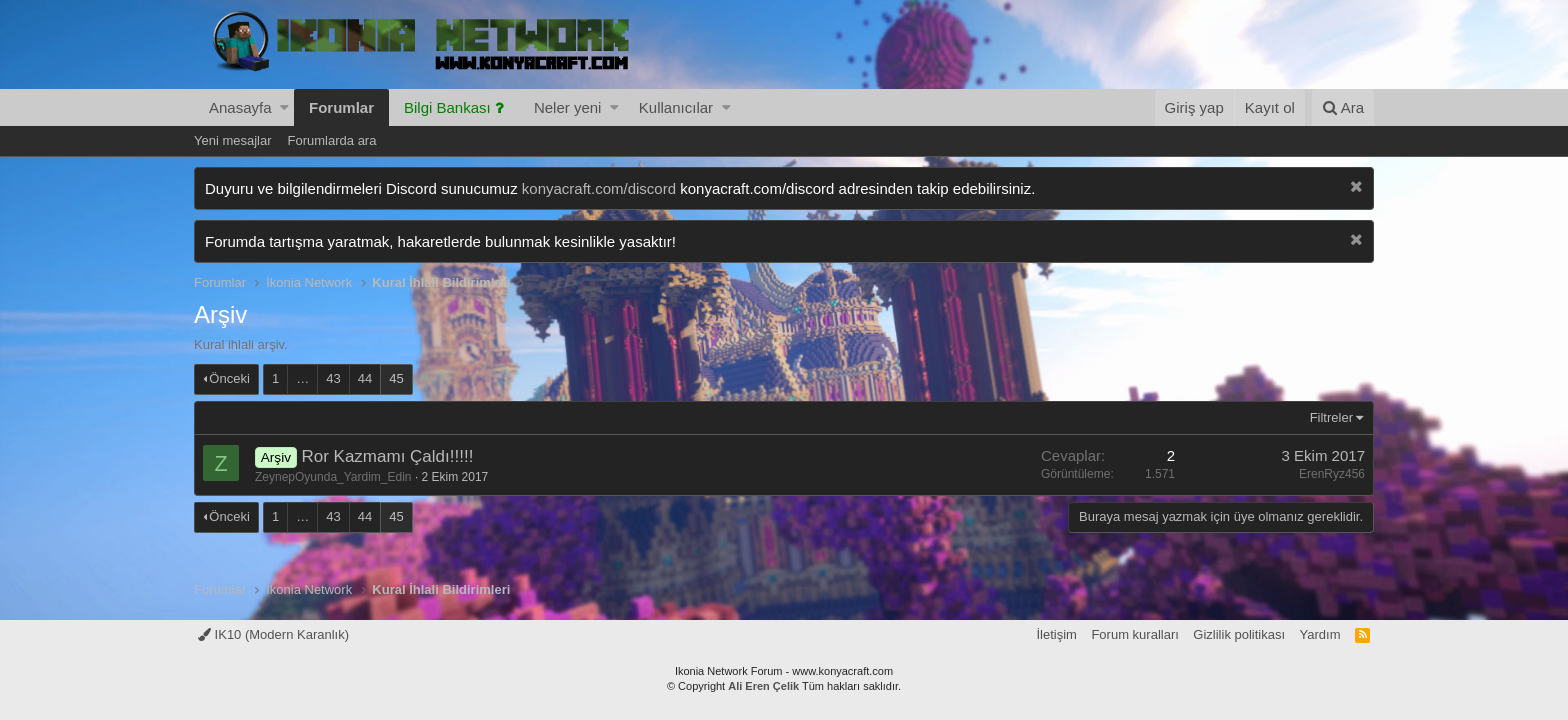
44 (365, 378)
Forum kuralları (1134, 634)
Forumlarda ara (332, 140)
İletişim (1056, 634)
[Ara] (1343, 107)
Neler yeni (568, 107)
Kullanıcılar (676, 107)
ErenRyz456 (1332, 474)
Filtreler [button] (1331, 417)
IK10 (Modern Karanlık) (273, 634)
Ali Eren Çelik (763, 686)
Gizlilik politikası (1239, 634)
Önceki (229, 378)
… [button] (302, 378)
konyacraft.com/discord (599, 188)
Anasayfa (240, 107)
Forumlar (341, 107)
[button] (284, 107)
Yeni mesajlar (233, 140)
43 (333, 378)
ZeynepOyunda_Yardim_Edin (333, 477)
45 (396, 378)
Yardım (1320, 634)
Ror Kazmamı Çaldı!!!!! (387, 456)
